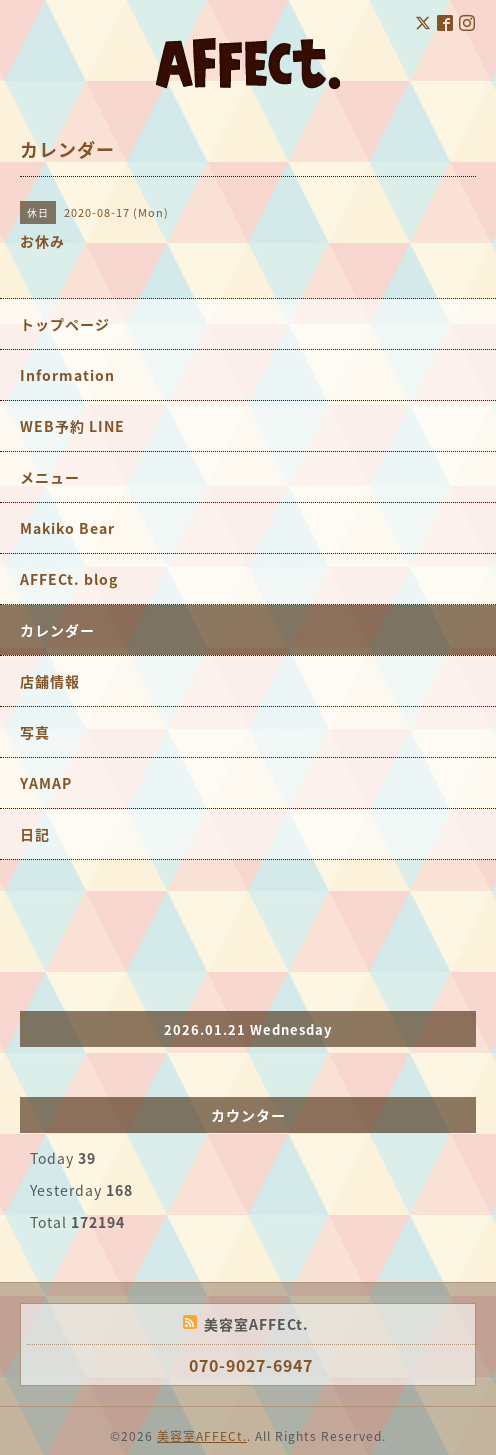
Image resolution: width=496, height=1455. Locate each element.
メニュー (50, 477)
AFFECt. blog (69, 579)
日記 (35, 834)
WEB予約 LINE (72, 426)
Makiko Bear (67, 528)
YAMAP (46, 783)
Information (67, 375)
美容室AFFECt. (202, 1436)
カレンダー (57, 630)
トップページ (65, 324)
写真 (35, 732)
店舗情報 (50, 681)
